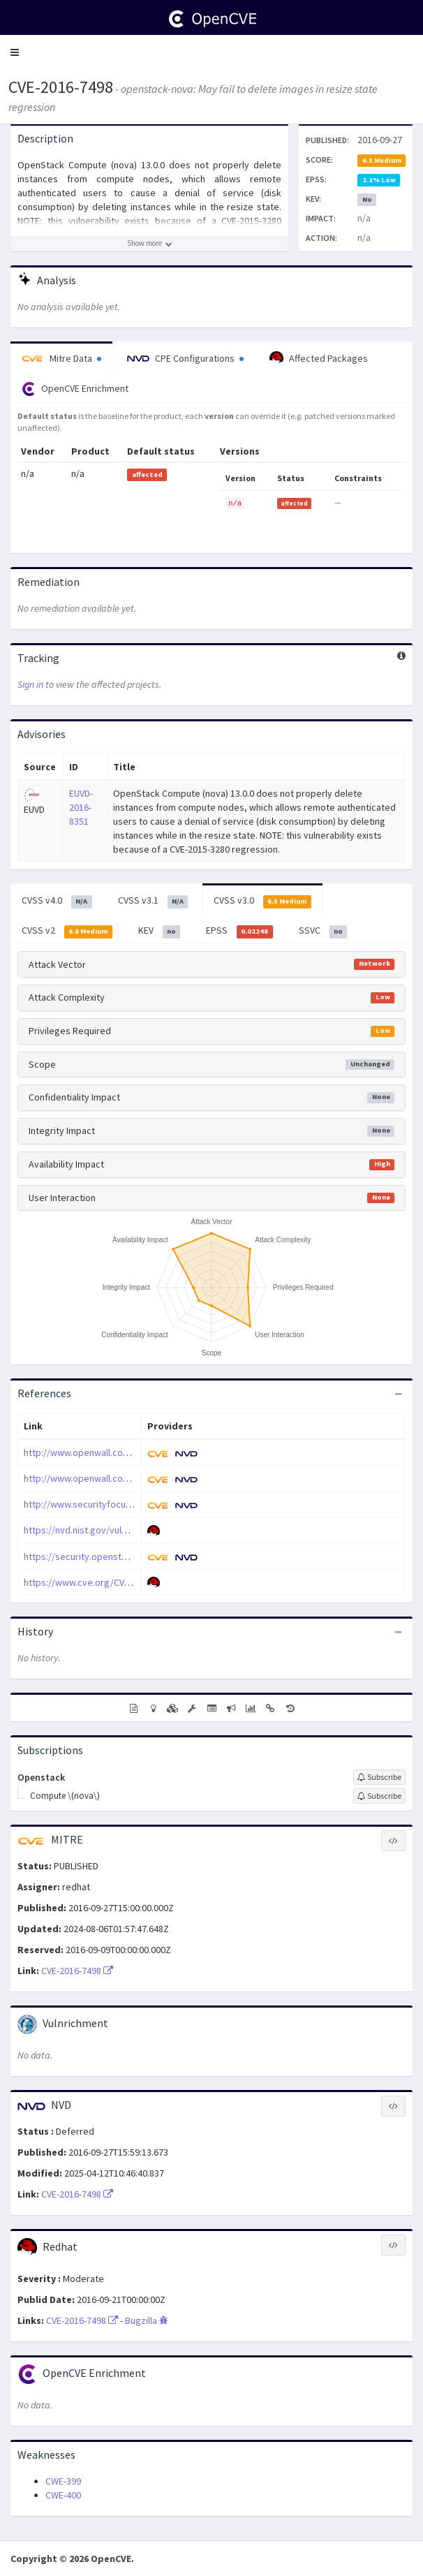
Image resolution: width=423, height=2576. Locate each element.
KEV (159, 931)
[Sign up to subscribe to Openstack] (379, 1777)
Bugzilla (146, 2320)
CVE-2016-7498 (60, 87)
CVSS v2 (67, 931)
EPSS (239, 931)
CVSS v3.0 (262, 901)
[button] (14, 52)
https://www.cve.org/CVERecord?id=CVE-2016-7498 (130, 1582)
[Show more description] (149, 243)
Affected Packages (318, 358)
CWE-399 (63, 2481)
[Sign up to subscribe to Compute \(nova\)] (379, 1796)
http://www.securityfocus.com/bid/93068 (109, 1504)
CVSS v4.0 (57, 901)
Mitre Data (61, 358)
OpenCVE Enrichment (75, 389)
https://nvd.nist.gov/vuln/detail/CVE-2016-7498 (120, 1530)
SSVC (323, 931)
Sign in (30, 684)
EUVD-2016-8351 (81, 807)
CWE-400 (63, 2495)
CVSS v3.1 (153, 901)
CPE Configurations (185, 358)
